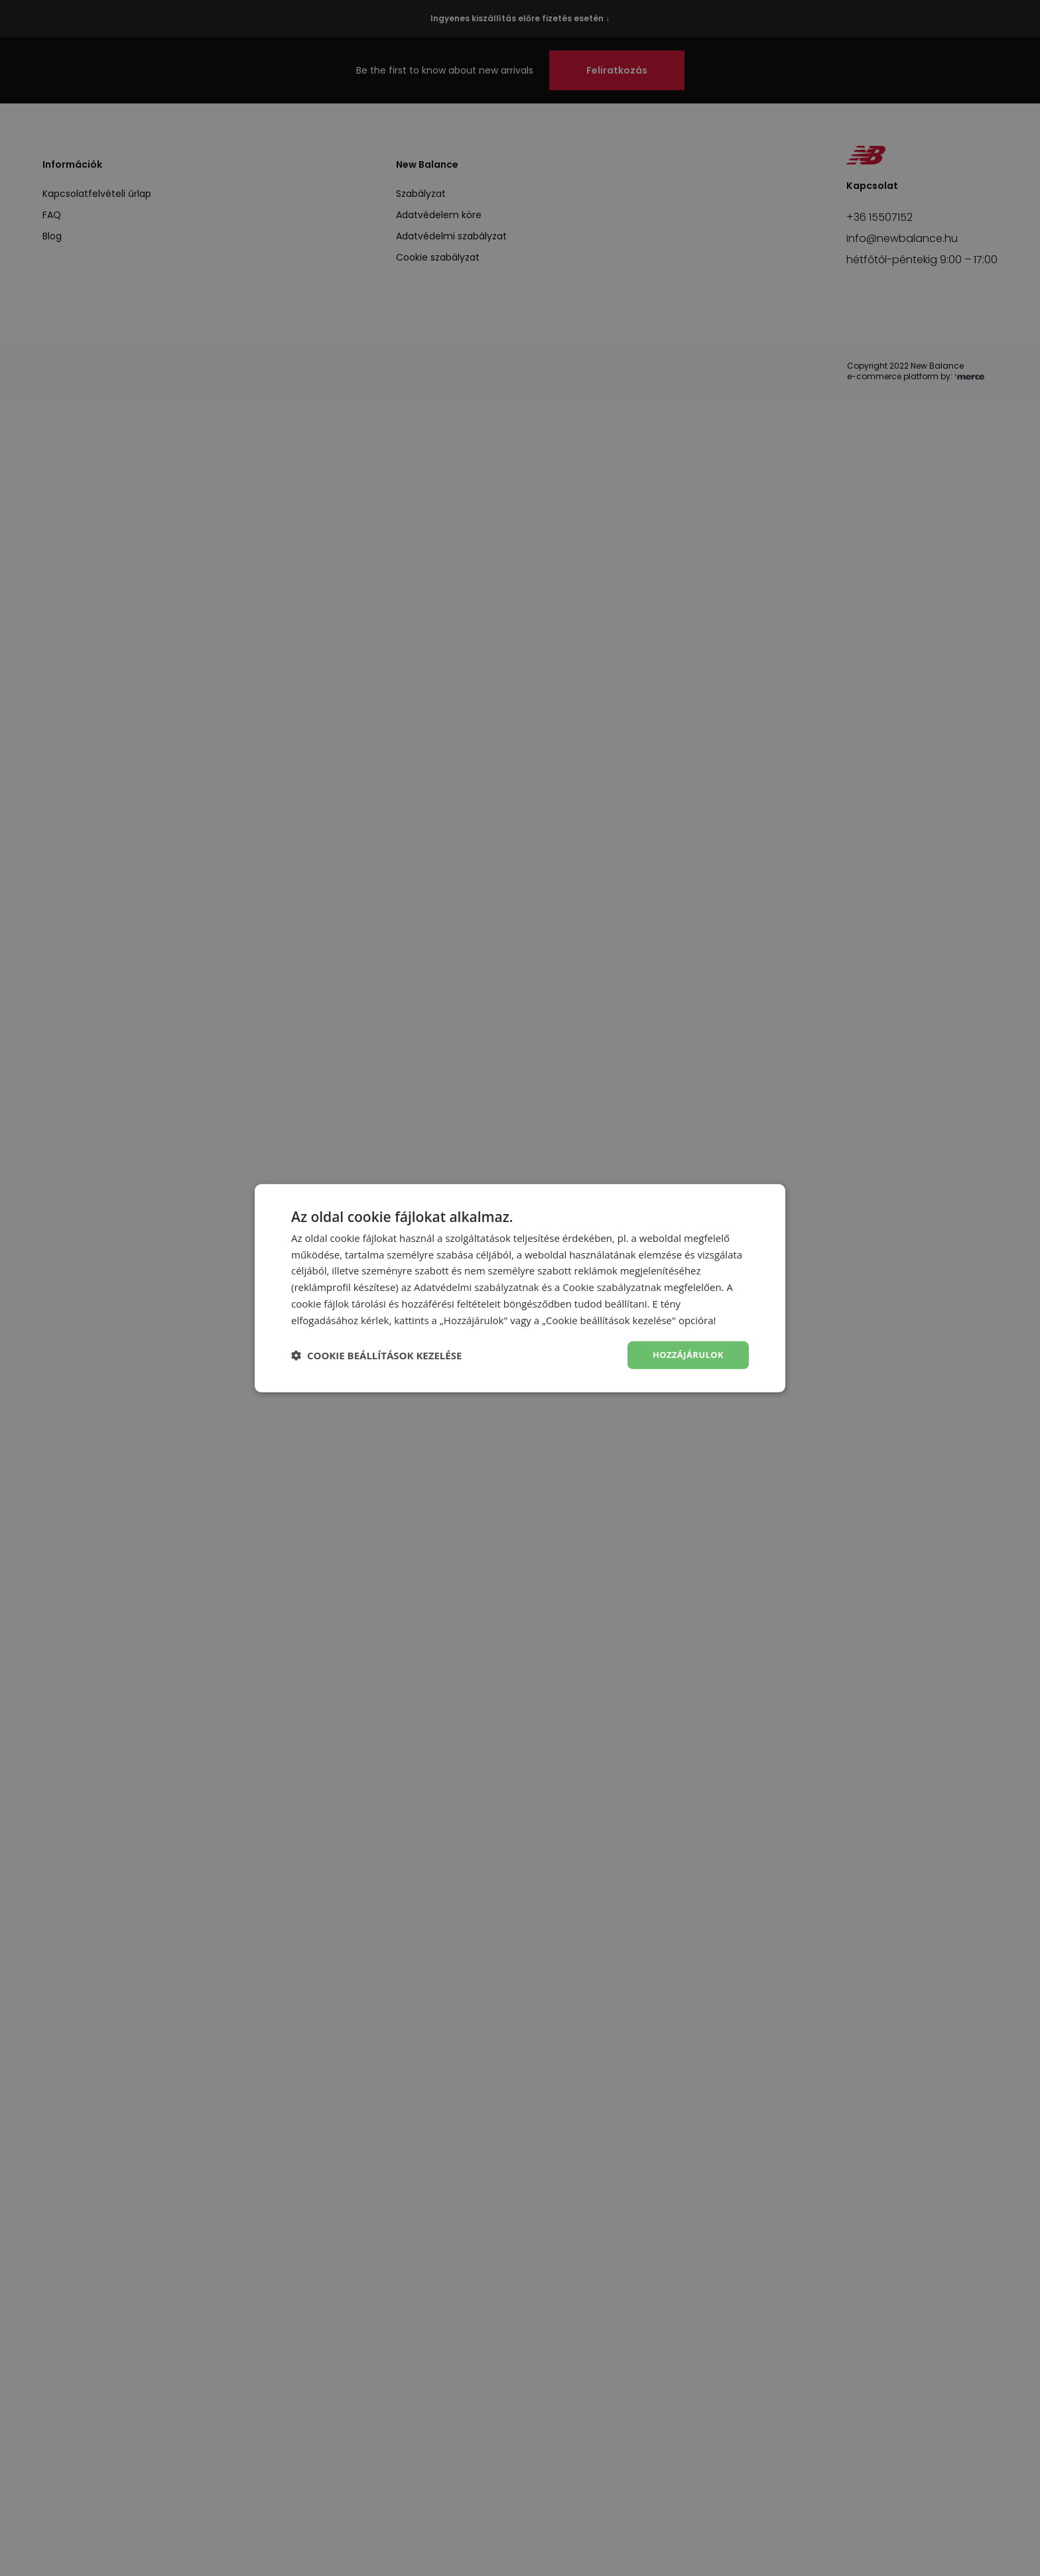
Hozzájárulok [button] (685, 1355)
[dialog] (520, 1288)
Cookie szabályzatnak (611, 1285)
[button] (376, 1355)
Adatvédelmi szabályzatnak (476, 1285)
